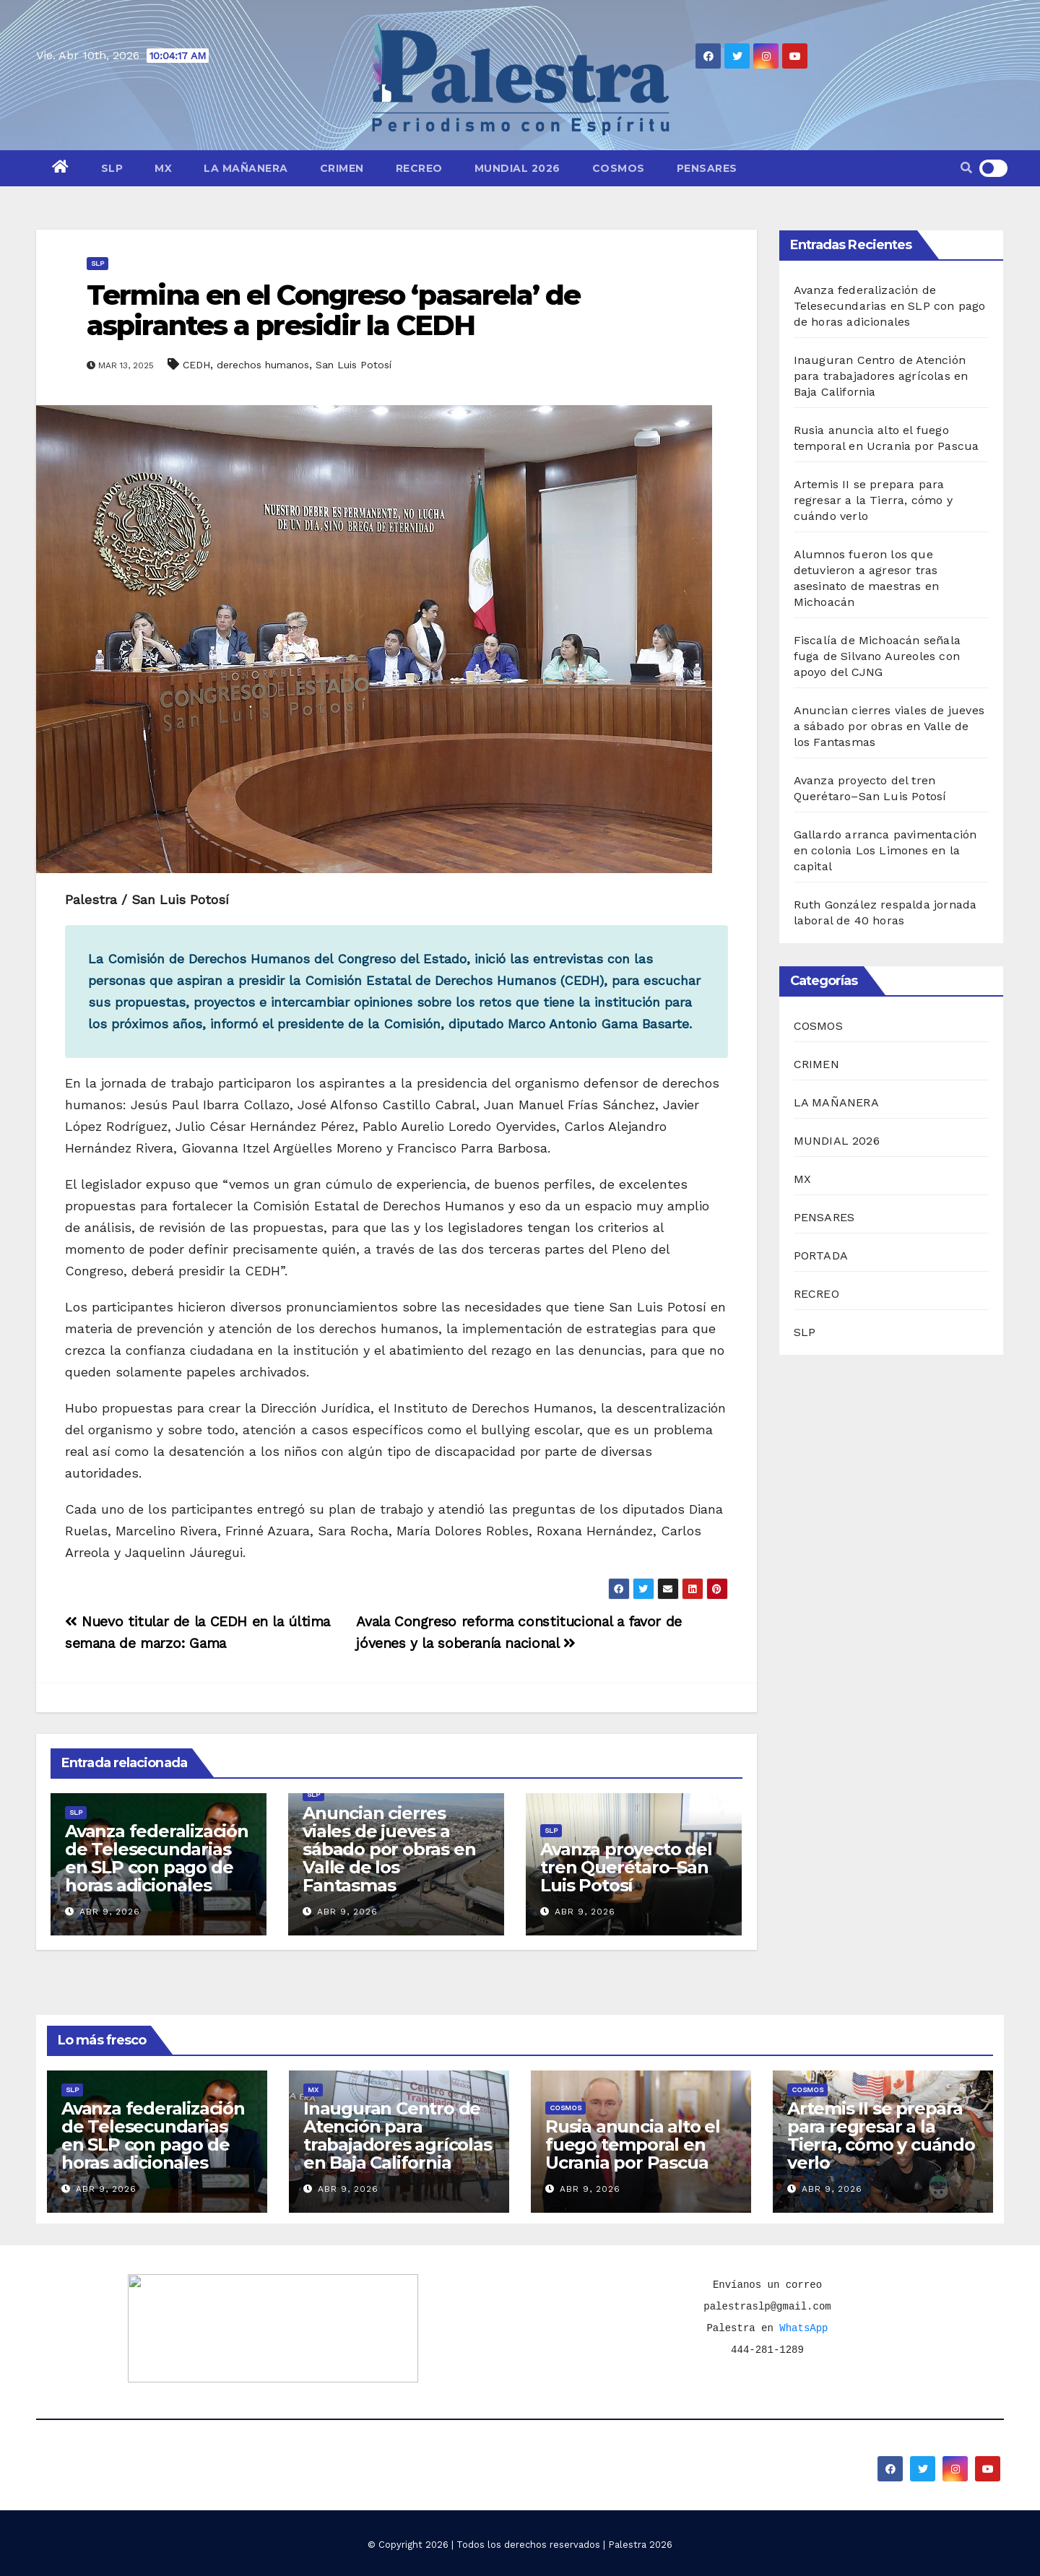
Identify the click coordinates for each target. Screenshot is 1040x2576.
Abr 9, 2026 (109, 1912)
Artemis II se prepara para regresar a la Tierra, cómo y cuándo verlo (873, 500)
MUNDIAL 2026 (517, 168)
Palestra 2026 (640, 2544)
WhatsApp (803, 2328)
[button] (966, 168)
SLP (112, 168)
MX (163, 168)
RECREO (419, 168)
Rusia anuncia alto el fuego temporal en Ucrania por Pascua (632, 2144)
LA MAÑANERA (246, 168)
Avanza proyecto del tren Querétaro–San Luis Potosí (625, 1867)
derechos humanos (263, 364)
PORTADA (821, 1255)
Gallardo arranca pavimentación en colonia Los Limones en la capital (885, 850)
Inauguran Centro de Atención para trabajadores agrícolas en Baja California (881, 376)
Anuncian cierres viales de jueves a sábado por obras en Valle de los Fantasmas (389, 1849)
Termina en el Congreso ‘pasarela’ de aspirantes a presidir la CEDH (334, 310)
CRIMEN (342, 168)
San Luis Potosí (353, 364)
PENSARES (707, 168)
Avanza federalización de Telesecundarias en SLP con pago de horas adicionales (156, 1858)
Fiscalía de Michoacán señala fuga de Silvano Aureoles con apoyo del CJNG (877, 656)
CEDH (196, 364)
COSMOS (618, 168)
